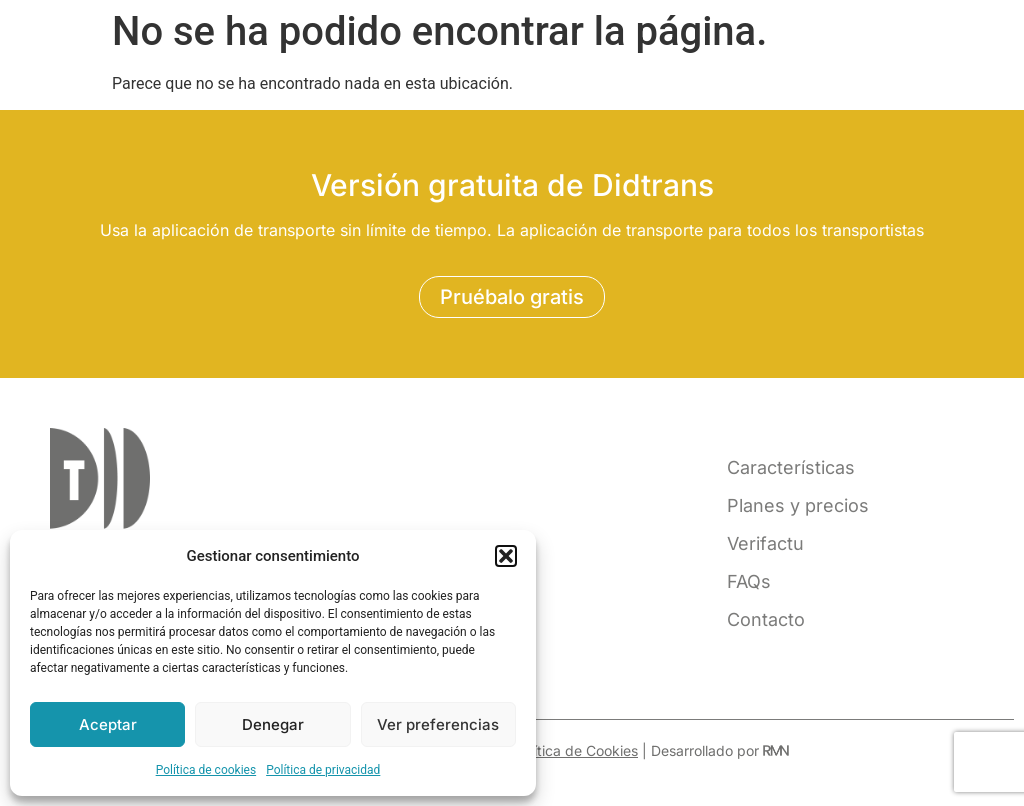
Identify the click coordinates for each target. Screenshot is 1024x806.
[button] (506, 556)
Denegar (273, 724)
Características (791, 467)
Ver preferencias (438, 724)
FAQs (749, 581)
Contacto (766, 619)
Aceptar (108, 724)
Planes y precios (798, 505)
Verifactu (765, 543)
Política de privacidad (323, 770)
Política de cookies (206, 770)
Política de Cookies (576, 750)
